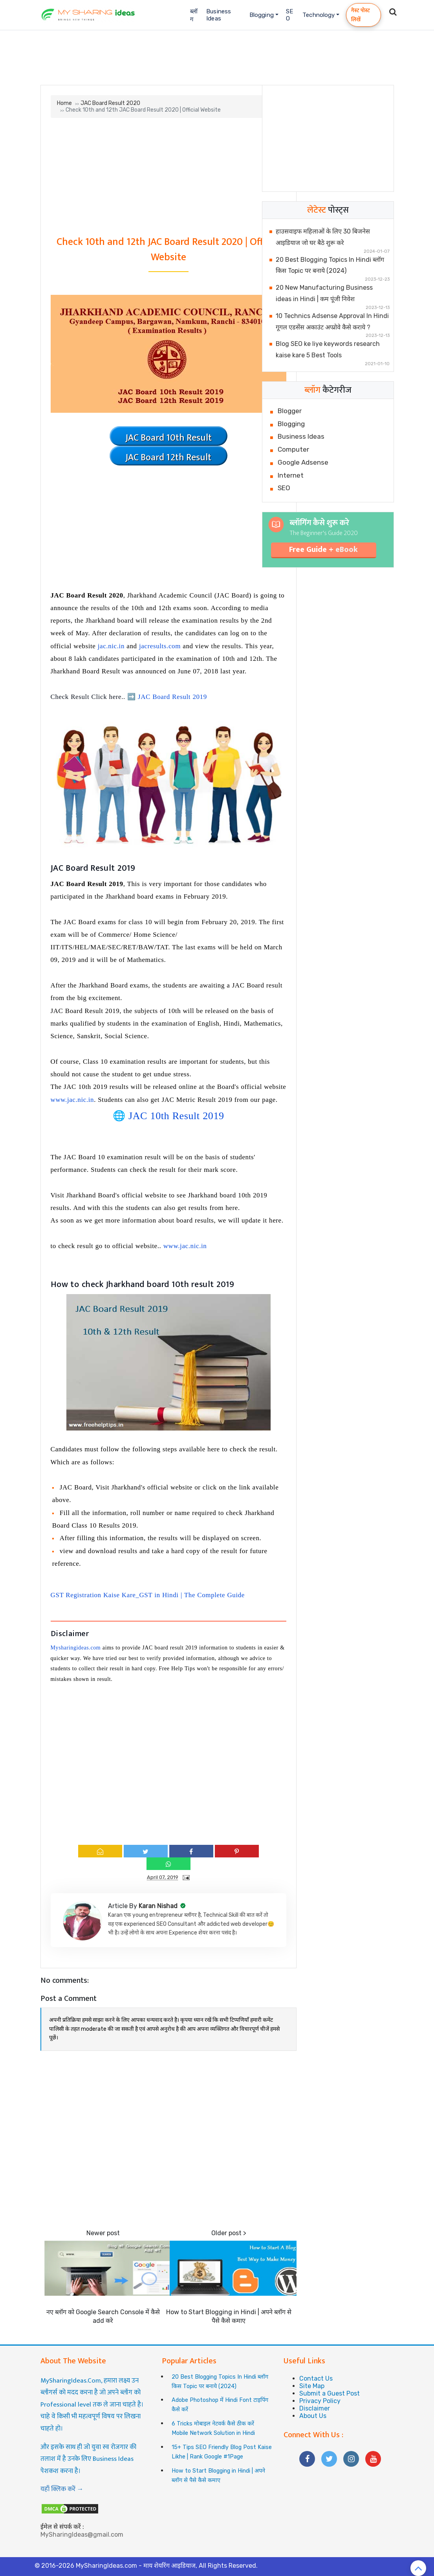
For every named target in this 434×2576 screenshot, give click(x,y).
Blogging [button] (261, 14)
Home (64, 103)
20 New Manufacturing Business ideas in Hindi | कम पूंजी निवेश (324, 293)
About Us (312, 2416)
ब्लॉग (194, 15)
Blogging (291, 424)
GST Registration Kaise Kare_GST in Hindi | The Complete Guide (148, 1595)
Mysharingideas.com (76, 1648)
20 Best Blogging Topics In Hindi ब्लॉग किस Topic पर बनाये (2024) (330, 265)
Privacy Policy (320, 2401)
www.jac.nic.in (72, 1099)
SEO (289, 15)
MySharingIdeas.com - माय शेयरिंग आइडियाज (136, 2565)
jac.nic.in (111, 646)
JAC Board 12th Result (168, 457)
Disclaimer (314, 2408)
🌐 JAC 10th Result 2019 (168, 1116)
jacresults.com (160, 646)
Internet (291, 475)
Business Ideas (218, 15)
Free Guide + (323, 549)
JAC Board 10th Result (168, 438)
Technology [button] (318, 14)
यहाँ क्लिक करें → (62, 2489)
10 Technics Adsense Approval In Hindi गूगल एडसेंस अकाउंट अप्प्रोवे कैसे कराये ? (332, 321)
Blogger (290, 411)
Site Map (311, 2386)
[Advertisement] (217, 54)
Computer (293, 449)
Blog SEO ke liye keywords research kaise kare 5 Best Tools (328, 349)
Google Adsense (303, 462)
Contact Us (316, 2378)
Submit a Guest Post (329, 2393)
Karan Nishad (159, 1906)
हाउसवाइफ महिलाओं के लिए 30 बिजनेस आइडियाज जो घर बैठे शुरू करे (323, 237)
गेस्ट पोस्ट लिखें (360, 15)
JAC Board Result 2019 (172, 697)
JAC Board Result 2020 (110, 103)
